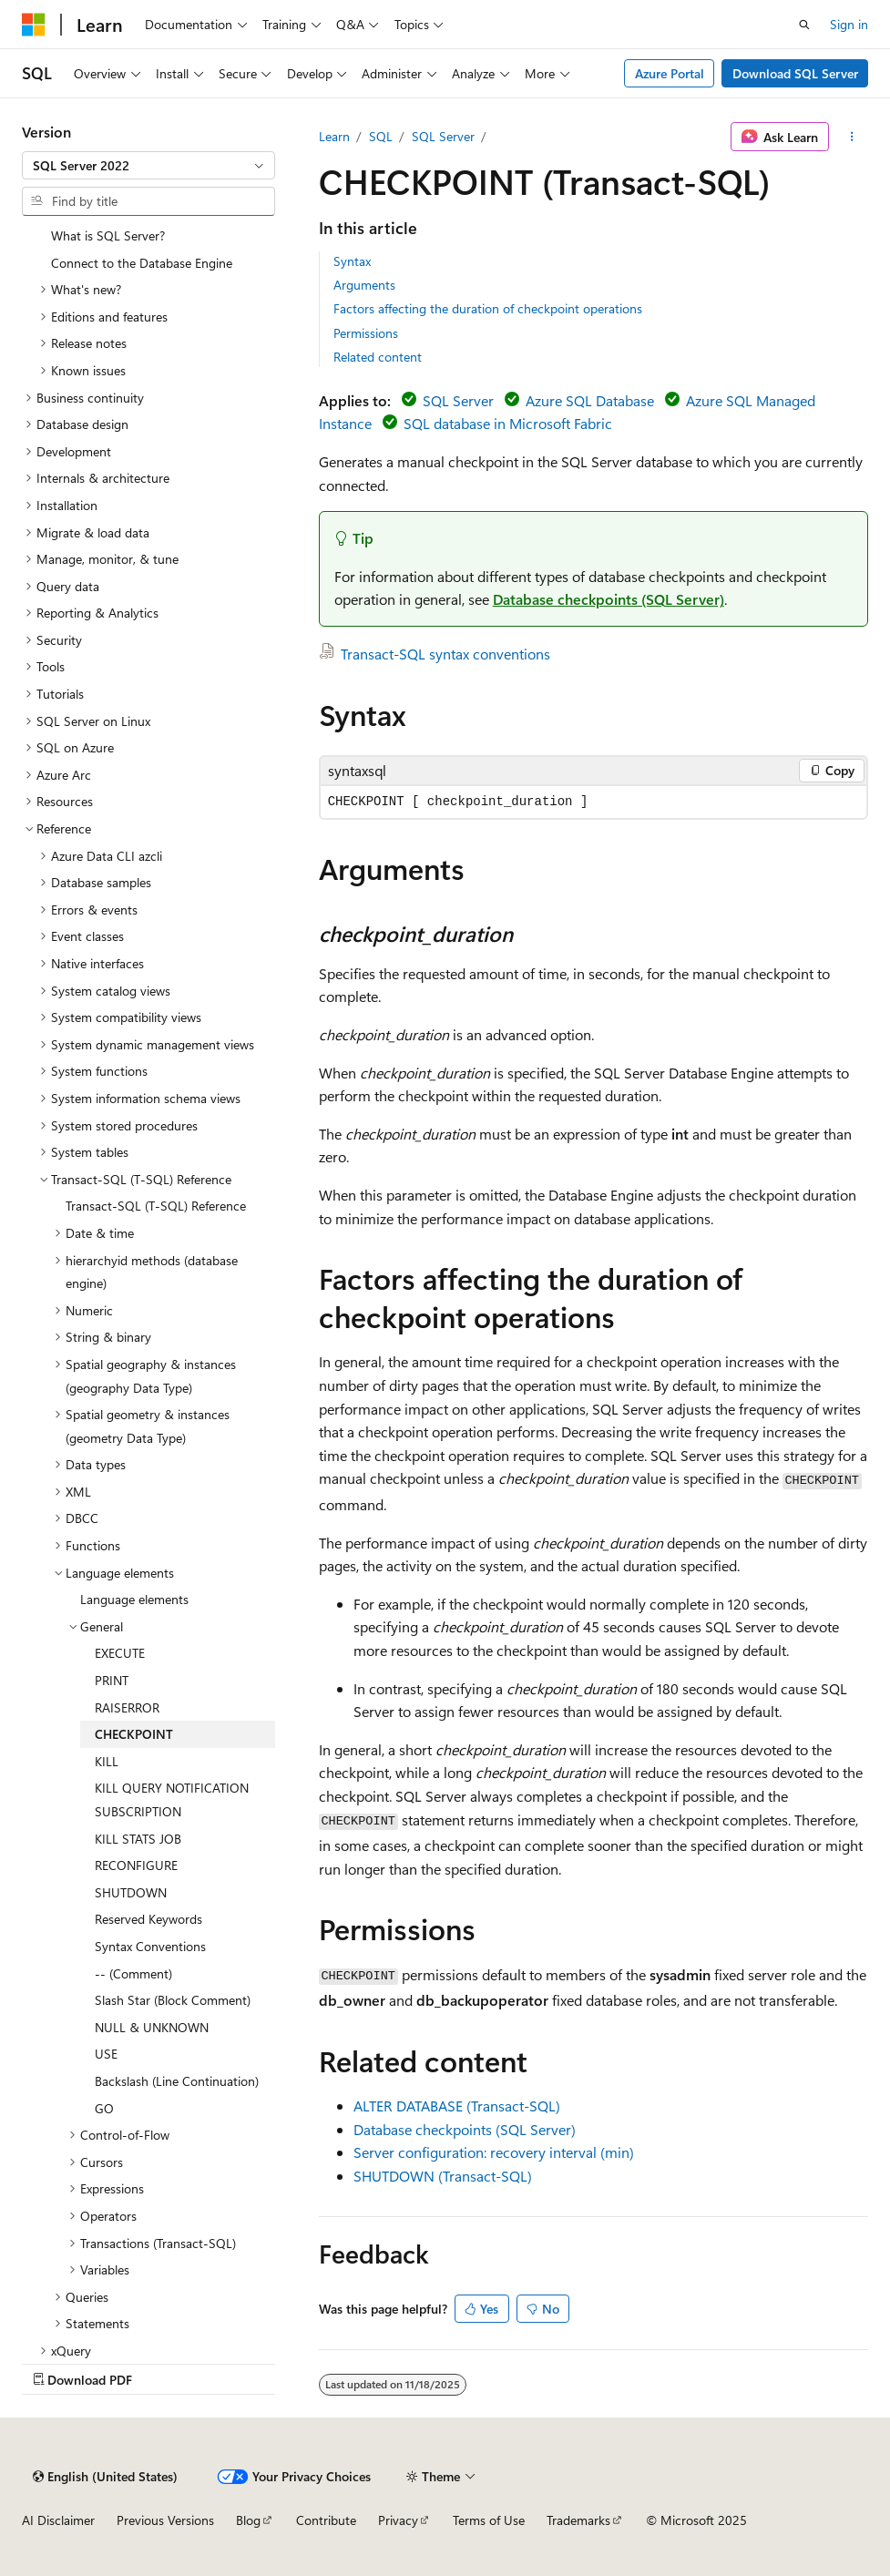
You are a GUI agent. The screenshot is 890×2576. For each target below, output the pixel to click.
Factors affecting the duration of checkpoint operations (487, 308)
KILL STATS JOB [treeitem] (138, 1838)
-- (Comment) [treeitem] (133, 1973)
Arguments (364, 284)
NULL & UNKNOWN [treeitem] (152, 2027)
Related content (377, 356)
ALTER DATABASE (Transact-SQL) (456, 2105)
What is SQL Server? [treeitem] (108, 235)
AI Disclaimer (58, 2520)
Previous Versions (165, 2520)
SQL (381, 136)
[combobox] (148, 165)
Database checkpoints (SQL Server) (608, 598)
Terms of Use (489, 2520)
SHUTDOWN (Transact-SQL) (442, 2175)
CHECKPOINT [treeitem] (134, 1734)
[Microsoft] (34, 24)
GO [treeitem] (104, 2108)
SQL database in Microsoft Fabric (508, 423)
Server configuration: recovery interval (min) (493, 2152)
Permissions (365, 333)
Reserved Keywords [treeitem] (148, 1918)
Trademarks (578, 2520)
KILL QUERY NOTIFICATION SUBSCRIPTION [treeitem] (172, 1799)
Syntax (352, 261)
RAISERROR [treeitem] (127, 1707)
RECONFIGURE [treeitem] (136, 1865)
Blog (248, 2520)
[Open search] (804, 24)
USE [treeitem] (106, 2053)
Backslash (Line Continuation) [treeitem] (177, 2081)
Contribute (326, 2520)
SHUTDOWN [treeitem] (131, 1892)
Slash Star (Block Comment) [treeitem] (173, 2000)
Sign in (849, 24)
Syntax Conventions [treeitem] (150, 1946)
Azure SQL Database (590, 400)
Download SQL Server (795, 73)
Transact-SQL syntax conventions (445, 653)
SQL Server (443, 136)
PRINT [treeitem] (111, 1680)
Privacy (398, 2520)
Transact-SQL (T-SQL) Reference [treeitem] (156, 1205)
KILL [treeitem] (106, 1761)
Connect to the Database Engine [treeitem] (141, 262)
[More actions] (852, 136)
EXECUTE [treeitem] (120, 1652)
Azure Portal (669, 73)
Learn (334, 136)
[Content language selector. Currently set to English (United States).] (105, 2476)
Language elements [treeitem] (134, 1599)
